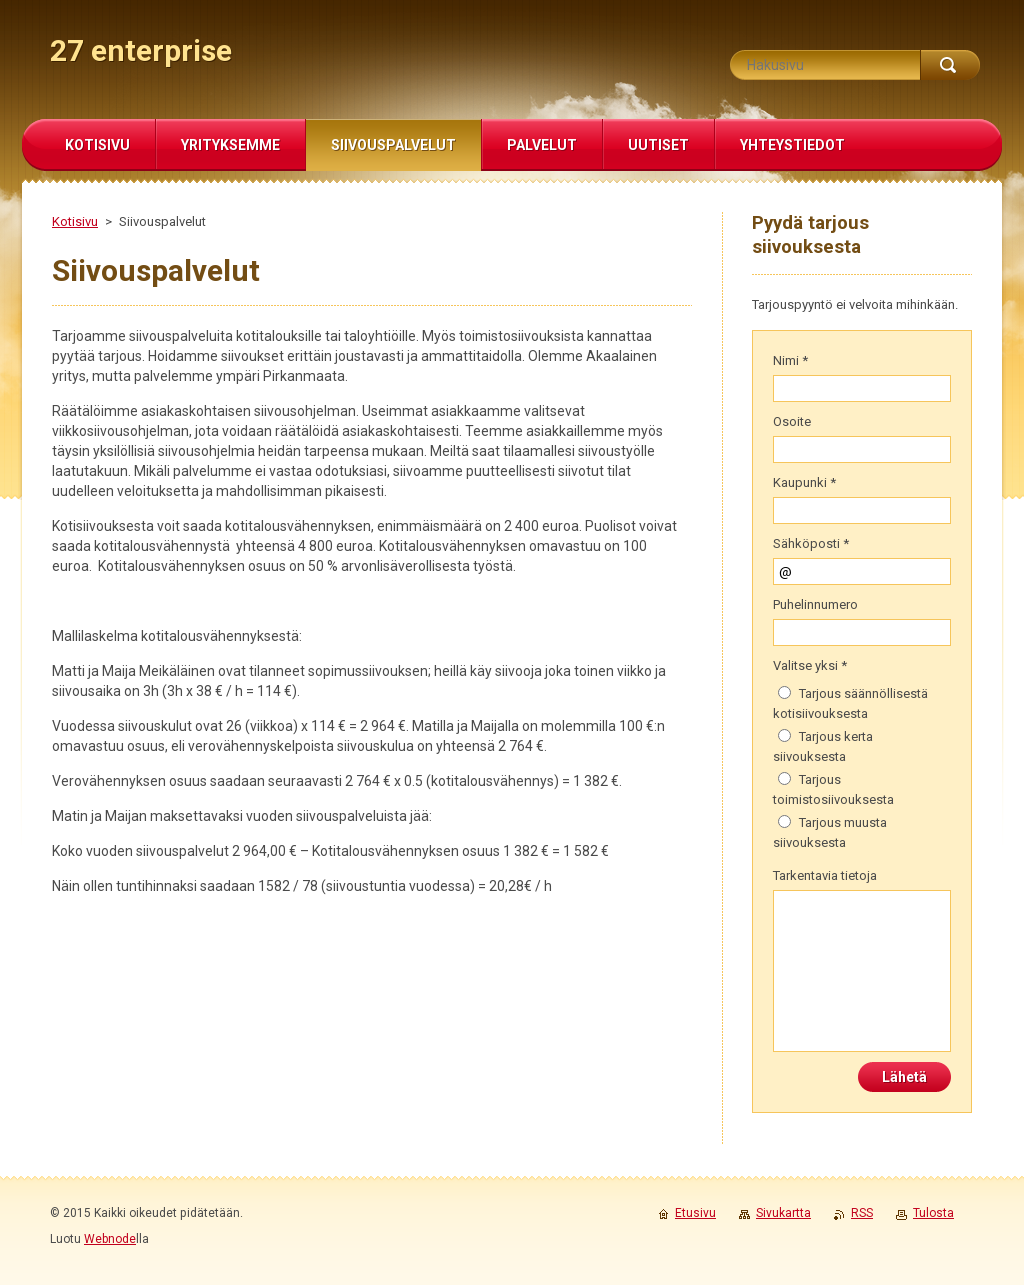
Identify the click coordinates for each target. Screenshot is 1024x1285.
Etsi (950, 65)
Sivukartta (783, 1213)
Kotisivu (75, 221)
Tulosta (933, 1213)
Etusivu (695, 1213)
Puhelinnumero (815, 604)
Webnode (110, 1239)
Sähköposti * (811, 543)
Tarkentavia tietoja (825, 875)
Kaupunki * (804, 482)
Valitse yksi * (810, 665)
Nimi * (790, 360)
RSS (862, 1213)
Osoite (792, 421)
